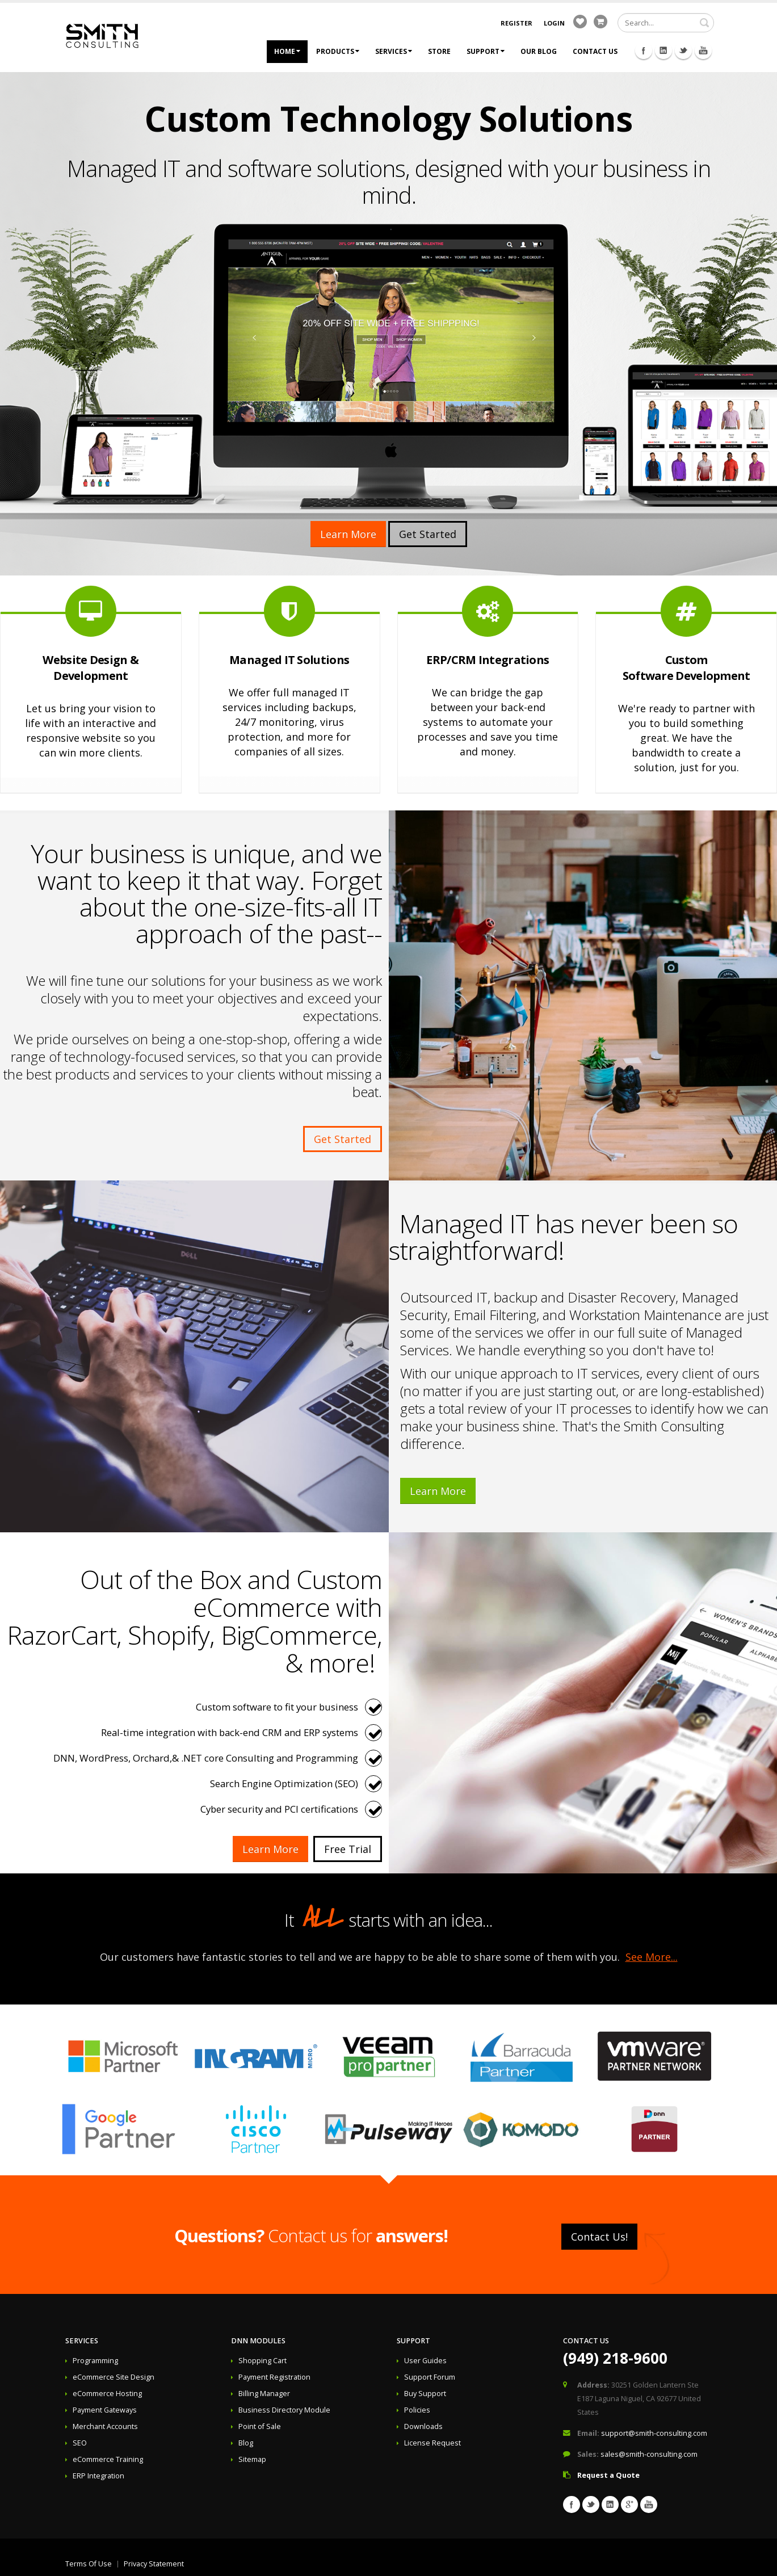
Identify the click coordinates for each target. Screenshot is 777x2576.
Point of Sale (259, 2426)
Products (337, 51)
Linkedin (663, 50)
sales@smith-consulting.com (649, 2454)
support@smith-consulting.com (654, 2433)
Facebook (643, 50)
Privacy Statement (154, 2564)
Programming (95, 2360)
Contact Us (595, 51)
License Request (432, 2443)
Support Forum (429, 2377)
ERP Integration (98, 2476)
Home (287, 51)
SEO (80, 2443)
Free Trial (347, 1849)
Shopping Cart (262, 2360)
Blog (245, 2443)
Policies (417, 2410)
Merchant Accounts (105, 2426)
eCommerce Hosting (107, 2393)
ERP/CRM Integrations (487, 659)
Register (516, 23)
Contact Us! (599, 2236)
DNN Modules (258, 2341)
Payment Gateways (105, 2410)
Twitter (683, 50)
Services (393, 51)
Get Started (427, 534)
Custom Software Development (686, 667)
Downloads (423, 2426)
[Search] (666, 22)
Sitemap (252, 2459)
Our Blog (538, 51)
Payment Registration (274, 2377)
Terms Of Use (88, 2564)
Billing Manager (264, 2393)
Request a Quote (608, 2475)
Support (486, 51)
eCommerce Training (108, 2459)
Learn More (348, 534)
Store (439, 51)
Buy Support (425, 2393)
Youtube (703, 50)
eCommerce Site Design (113, 2377)
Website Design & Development (90, 667)
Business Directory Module (284, 2410)
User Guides (425, 2360)
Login (554, 23)
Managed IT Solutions (289, 659)
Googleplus (629, 2504)
